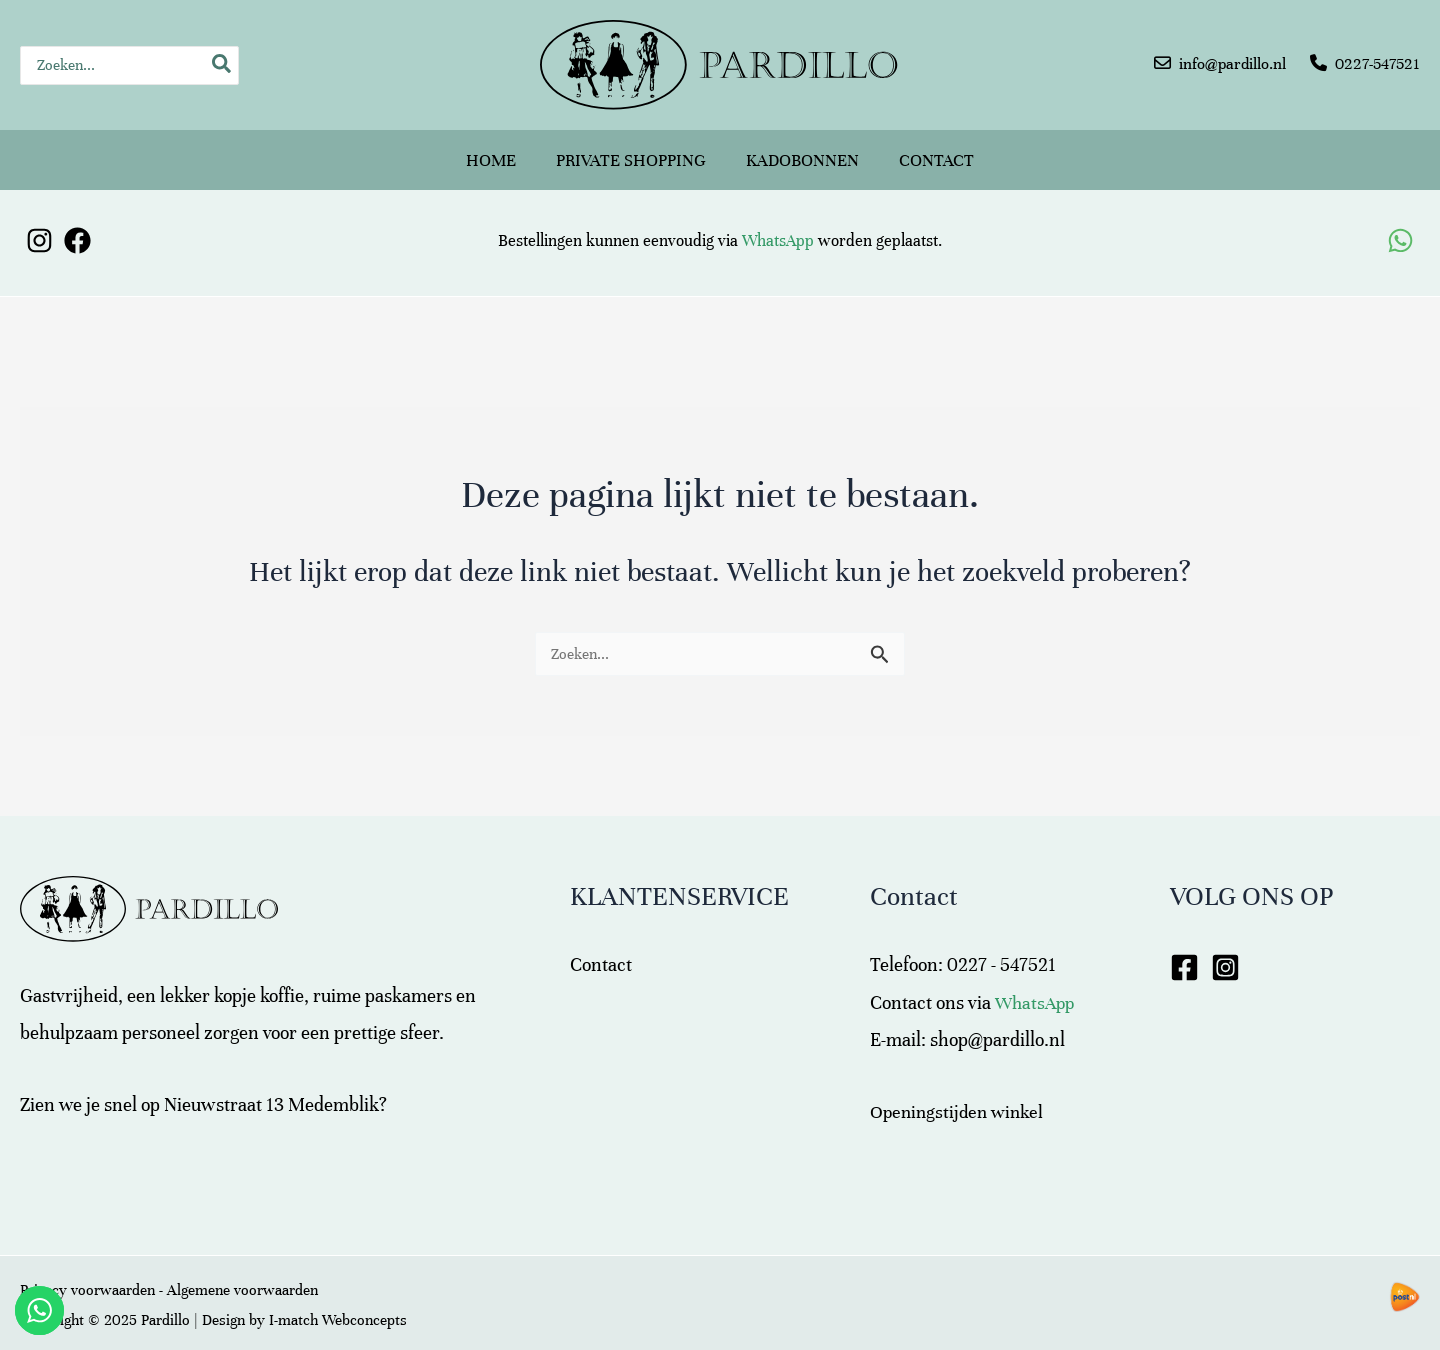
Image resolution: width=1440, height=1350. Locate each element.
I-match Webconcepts (338, 1304)
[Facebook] (77, 224)
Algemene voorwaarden (242, 1274)
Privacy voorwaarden (87, 1274)
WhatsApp (778, 225)
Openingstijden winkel (960, 1095)
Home (491, 151)
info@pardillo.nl (1232, 64)
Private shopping (631, 151)
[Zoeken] (222, 65)
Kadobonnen (802, 151)
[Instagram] (39, 224)
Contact (936, 151)
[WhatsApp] (1400, 224)
